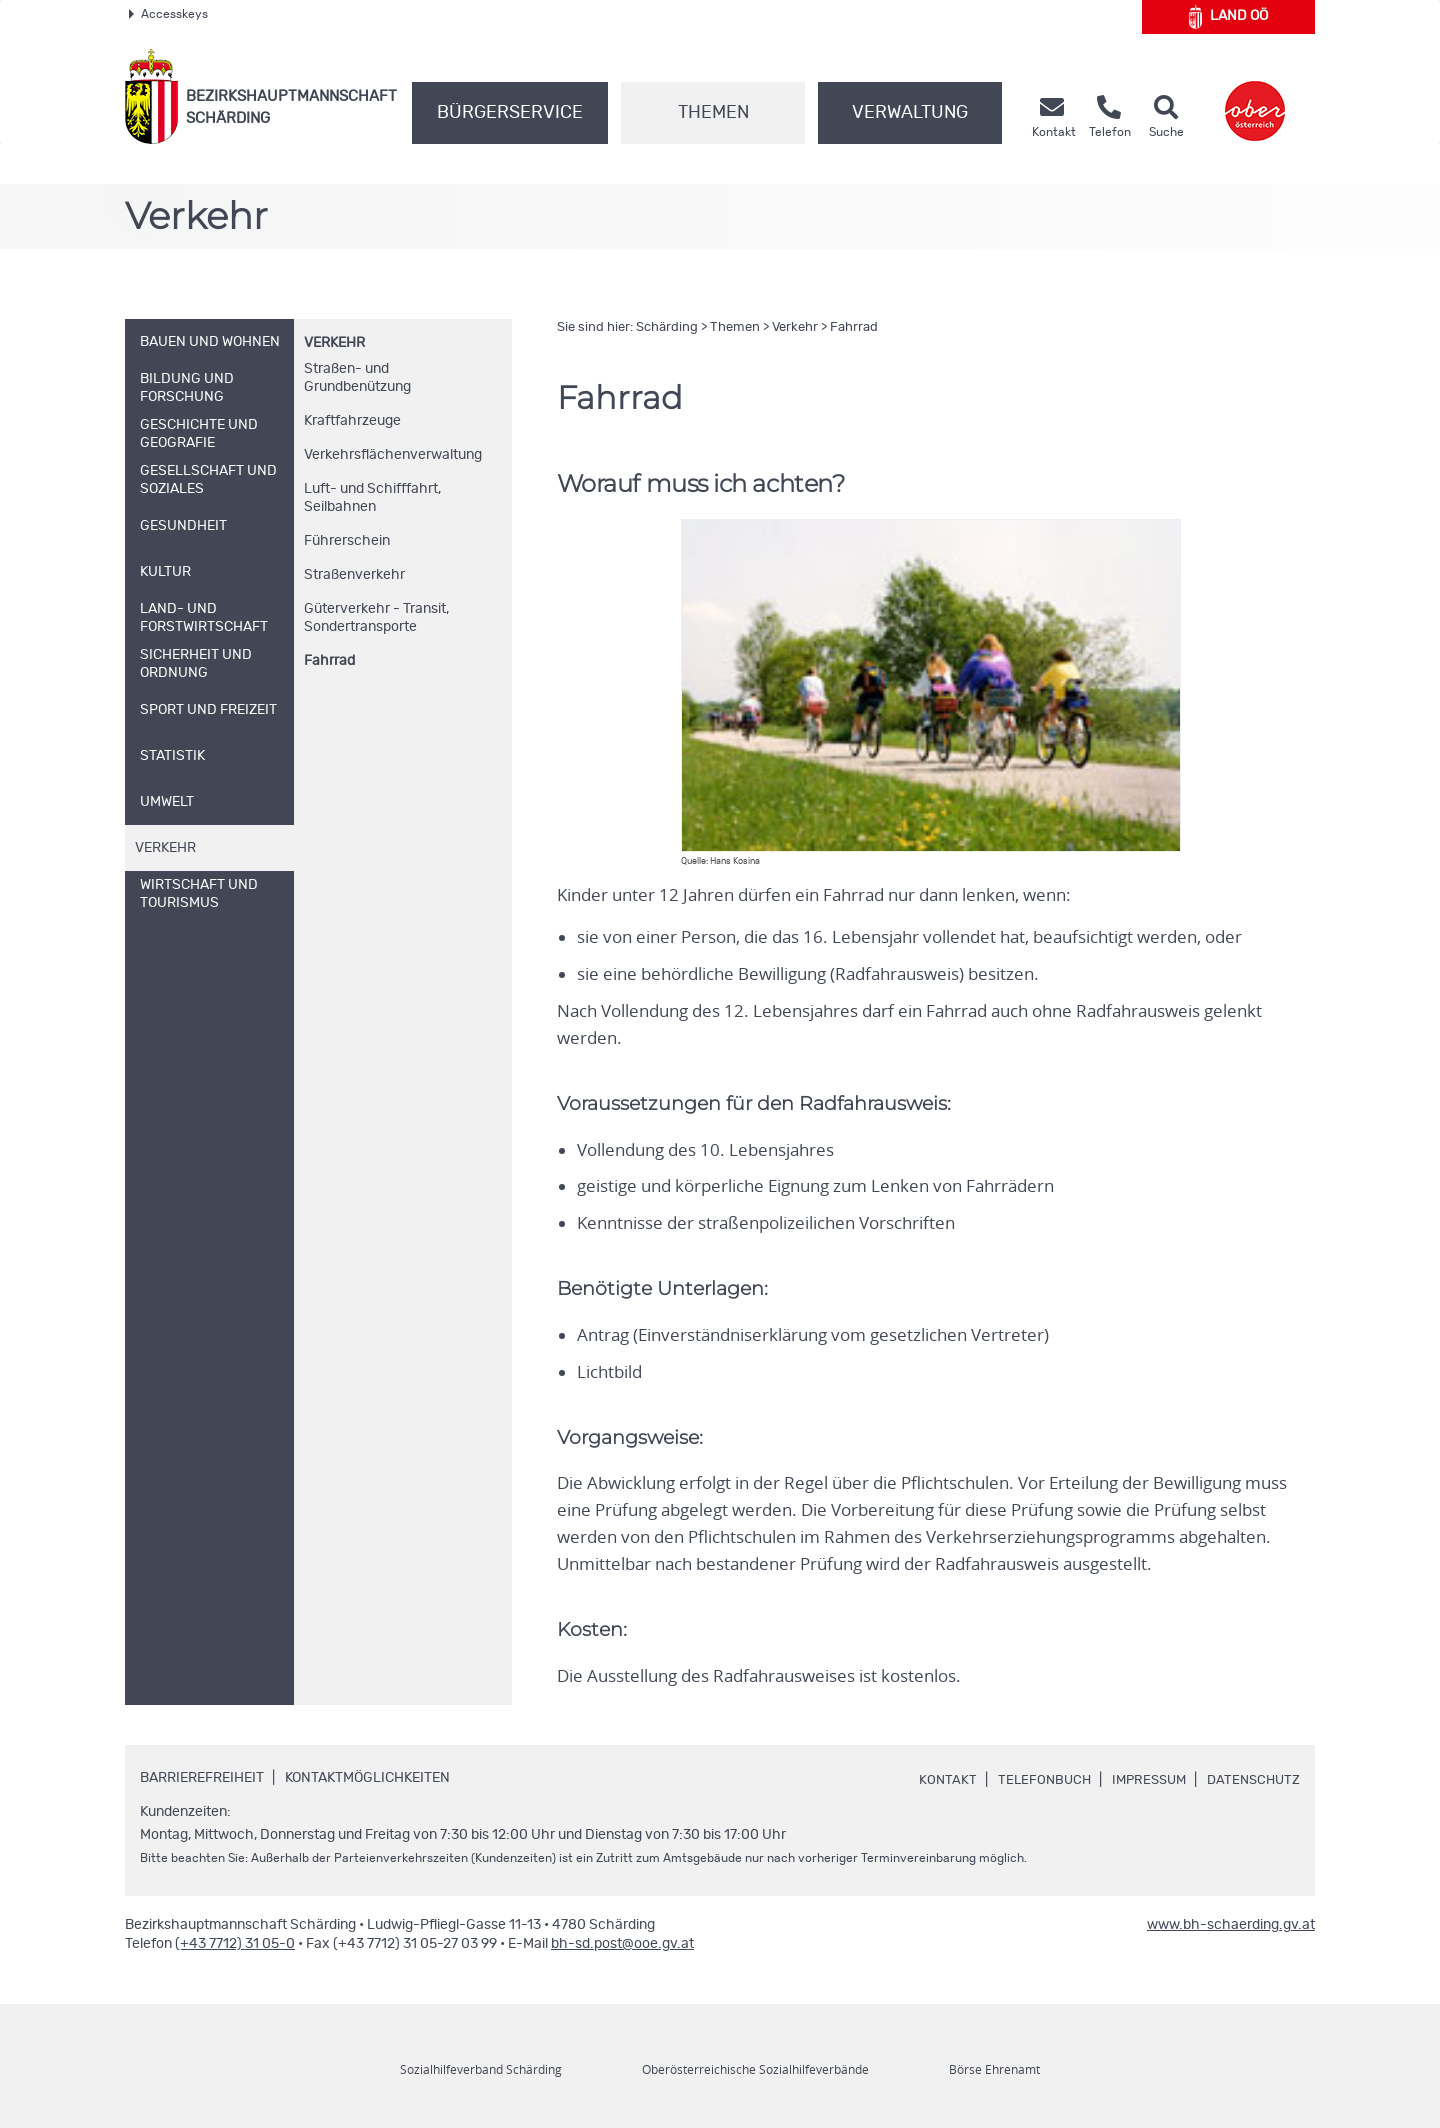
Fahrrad (329, 661)
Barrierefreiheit (202, 1778)
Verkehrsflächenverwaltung (393, 455)
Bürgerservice (510, 113)
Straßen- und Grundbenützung (357, 378)
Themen (713, 113)
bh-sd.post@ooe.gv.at (622, 1944)
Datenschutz (1251, 1780)
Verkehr (334, 343)
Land (1228, 17)
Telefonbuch (1031, 1780)
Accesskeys (168, 14)
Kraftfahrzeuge (352, 421)
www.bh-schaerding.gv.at (1231, 1925)
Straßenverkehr (354, 575)
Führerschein (347, 541)
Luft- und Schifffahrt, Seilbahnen (372, 498)
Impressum (1141, 1780)
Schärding (667, 327)
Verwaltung (910, 113)
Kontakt (933, 1780)
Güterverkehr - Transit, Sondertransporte (376, 618)
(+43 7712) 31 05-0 (235, 1944)
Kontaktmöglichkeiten (367, 1778)
